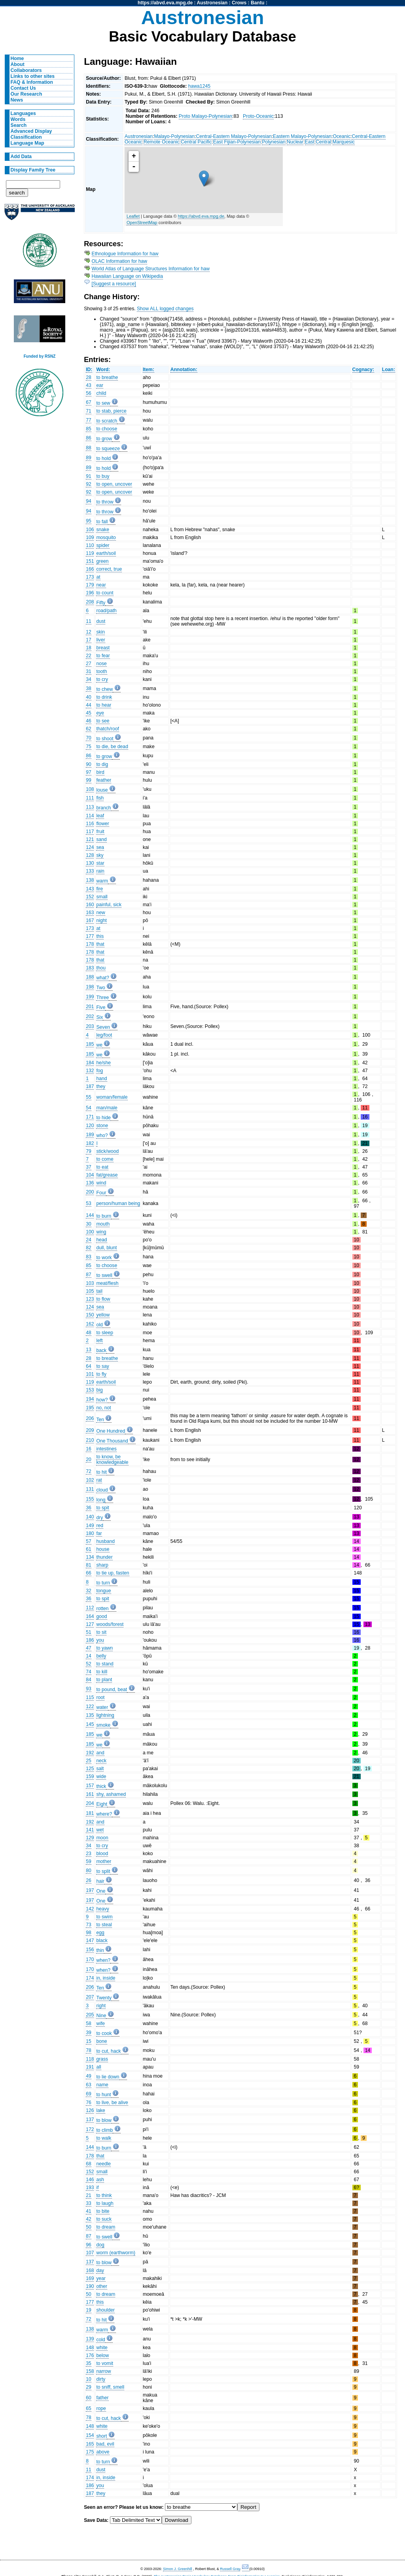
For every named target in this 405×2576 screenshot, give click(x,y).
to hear (103, 705)
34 (88, 679)
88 (88, 448)
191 (90, 2067)
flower (102, 823)
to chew (104, 689)
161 (90, 1794)
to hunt (103, 2094)
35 (88, 2363)
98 (88, 1932)
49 (88, 2076)
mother (103, 1861)
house (102, 1549)
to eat (102, 1167)
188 (90, 977)
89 (88, 457)
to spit (102, 1508)
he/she (103, 1062)
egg (100, 1932)
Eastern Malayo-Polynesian (302, 136)
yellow (103, 1315)
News (17, 100)
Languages (23, 113)
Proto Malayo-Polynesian (205, 116)
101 (90, 1374)
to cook (104, 2033)
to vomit (104, 2363)
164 (90, 1616)
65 (88, 2408)
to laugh (104, 2203)
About (18, 64)
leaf (100, 815)
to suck (104, 2219)
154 (90, 2435)
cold (100, 2339)
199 (90, 996)
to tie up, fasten (112, 1573)
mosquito (105, 537)
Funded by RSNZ (40, 356)
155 (90, 1499)
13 (88, 1349)
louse (102, 790)
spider (102, 545)
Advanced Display (31, 131)
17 (88, 640)
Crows (239, 3)
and (100, 1753)
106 (90, 529)
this (100, 936)
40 (88, 697)
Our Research (26, 94)
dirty (100, 2379)
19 (88, 2310)
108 (90, 789)
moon (102, 1838)
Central (323, 142)
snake (102, 529)
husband (105, 1541)
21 (88, 2195)
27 (88, 663)
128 (90, 855)
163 (90, 912)
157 (90, 1785)
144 (90, 1215)
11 (88, 621)
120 (90, 1125)
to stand (104, 1664)
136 (90, 1183)
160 (90, 904)
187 (90, 1086)
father (102, 2398)
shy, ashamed (111, 1794)
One (100, 1891)
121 (90, 839)
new (100, 912)
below (102, 2355)
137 (90, 2119)
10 (88, 2379)
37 (88, 1167)
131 (90, 1489)
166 (90, 569)
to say (102, 1366)
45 (88, 713)
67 (88, 402)
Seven (103, 1027)
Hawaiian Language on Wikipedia (127, 276)
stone (102, 1125)
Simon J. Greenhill (177, 2569)
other (101, 2286)
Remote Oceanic (162, 142)
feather (103, 780)
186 (90, 1640)
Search (19, 125)
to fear (103, 655)
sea (100, 847)
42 (88, 2219)
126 (90, 2110)
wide (101, 1776)
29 (88, 2387)
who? (102, 1135)
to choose (106, 429)
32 (88, 1590)
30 (88, 1224)
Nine (101, 2015)
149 (90, 1525)
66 (88, 1573)
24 (88, 1240)
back (101, 1350)
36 (88, 1508)
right (101, 2005)
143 (90, 889)
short (101, 2436)
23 (88, 1853)
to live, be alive (112, 2102)
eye (100, 713)
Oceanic (341, 136)
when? (103, 1960)
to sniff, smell (110, 2387)
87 (88, 1274)
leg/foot (104, 1035)
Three (102, 997)
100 (90, 1232)
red (99, 1525)
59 (88, 1861)
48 (88, 1332)
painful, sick (108, 904)
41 (88, 2211)
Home (17, 58)
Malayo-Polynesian (174, 136)
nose (101, 663)
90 (88, 764)
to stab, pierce (111, 411)
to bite (102, 2211)
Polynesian (273, 142)
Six (99, 1017)
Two (100, 987)
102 (90, 1480)
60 (88, 2398)
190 (90, 2286)
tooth (101, 671)
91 (88, 476)
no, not (103, 1408)
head (101, 1240)
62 (88, 729)
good (101, 1616)
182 (90, 1143)
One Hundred (110, 1431)
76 (88, 2102)
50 (88, 2227)
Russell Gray (230, 2569)
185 (90, 1044)
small (101, 897)
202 (90, 1016)
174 (90, 1978)
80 (88, 1870)
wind (101, 1183)
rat (99, 1480)
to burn (103, 1216)
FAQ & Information (32, 82)
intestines (106, 1449)
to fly (101, 1374)
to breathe (107, 377)
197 (90, 1890)
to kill (101, 1672)
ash (100, 2179)
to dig (102, 764)
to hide (103, 1117)
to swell (104, 1275)
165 (90, 2444)
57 (88, 1541)
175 (90, 2452)
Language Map (27, 143)
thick (101, 1786)
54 (88, 1108)
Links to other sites (33, 76)
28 (88, 377)
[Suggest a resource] (114, 284)
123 (90, 1299)
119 (90, 553)
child (101, 393)
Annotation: (183, 369)
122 (90, 1706)
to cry (102, 679)
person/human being (118, 1203)
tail (99, 1291)
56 (88, 393)
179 (90, 585)
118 (90, 2059)
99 (88, 780)
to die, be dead (112, 746)
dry (99, 1517)
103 (90, 1283)
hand (101, 1078)
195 (90, 1408)
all (98, 2067)
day (100, 2270)
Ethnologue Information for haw (125, 253)
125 (90, 1768)
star (100, 863)
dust (100, 621)
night (101, 920)
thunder (104, 1557)
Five (100, 1007)
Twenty (104, 1998)
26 (88, 1880)
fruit (100, 831)
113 (90, 807)
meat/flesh (107, 1283)
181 (90, 1813)
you (100, 1640)
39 (88, 2032)
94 (88, 501)
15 (88, 2041)
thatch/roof (107, 729)
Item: (148, 369)
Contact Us (23, 88)
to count (104, 593)
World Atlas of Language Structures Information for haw (151, 269)
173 (90, 577)
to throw (104, 502)
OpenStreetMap (142, 222)
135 (90, 1715)
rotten (102, 1608)
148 (90, 2347)
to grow (104, 438)
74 (88, 1672)
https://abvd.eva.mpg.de (165, 3)
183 (90, 968)
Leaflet (133, 216)
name (102, 2085)
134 (90, 1557)
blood (102, 1853)
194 (90, 1399)
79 (88, 1151)
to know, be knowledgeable (112, 1459)
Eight (101, 1804)
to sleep (104, 1332)
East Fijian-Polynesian (237, 142)
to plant (104, 1679)
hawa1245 (199, 86)
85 (88, 429)
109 (90, 537)
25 (88, 1760)
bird (100, 772)
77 (88, 420)
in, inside (105, 1978)
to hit (101, 1472)
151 (90, 561)
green (102, 561)
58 (88, 2023)
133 (90, 871)
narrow (103, 2371)
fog (99, 1070)
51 (88, 1632)
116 (90, 823)
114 (90, 815)
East (309, 142)
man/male (106, 1108)
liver (100, 640)
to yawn (104, 1648)
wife (100, 2023)
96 (88, 2245)
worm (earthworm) (115, 2252)
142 (90, 1909)
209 (90, 1430)
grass (102, 2059)
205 (90, 2015)
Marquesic (344, 142)
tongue (103, 1590)
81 (88, 1565)
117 (90, 831)
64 (88, 1366)
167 (90, 920)
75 (88, 746)
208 (90, 602)
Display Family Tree (33, 170)
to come (104, 1159)
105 (90, 1291)
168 (90, 2270)
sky (99, 855)
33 (88, 2203)
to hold (103, 458)
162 (90, 1324)
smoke (103, 1725)
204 (90, 1803)
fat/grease (106, 1175)
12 (88, 632)
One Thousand (112, 1441)
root (100, 1697)
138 (90, 880)
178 (90, 944)
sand (101, 839)
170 (90, 1959)
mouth (103, 1224)
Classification (26, 137)
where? (104, 1814)
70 (88, 738)
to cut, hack (108, 2051)
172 (90, 2129)
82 (88, 1247)
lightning (105, 1715)
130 (90, 863)
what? (102, 978)
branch (103, 808)
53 (88, 1203)
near (101, 585)
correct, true (109, 569)
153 (90, 1390)
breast (103, 648)
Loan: (388, 369)
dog (100, 2245)
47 (88, 1648)
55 (88, 1097)
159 (90, 1776)
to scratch (106, 421)
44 (88, 705)
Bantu (257, 3)
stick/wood (107, 1151)
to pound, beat (111, 1689)
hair (100, 1881)
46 (88, 721)
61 (88, 1549)
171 (90, 1117)
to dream (105, 2227)
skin (100, 632)
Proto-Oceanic (258, 116)
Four (101, 1193)
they (100, 1086)
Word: (103, 369)
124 (90, 847)
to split (103, 1871)
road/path (106, 610)
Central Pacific (196, 142)
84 (88, 1679)
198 (90, 987)
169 (90, 2278)
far (99, 1533)
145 (90, 1724)
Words (18, 119)
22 (88, 655)
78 (88, 2050)
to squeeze (107, 448)
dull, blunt (106, 1247)
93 (88, 1689)
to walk (103, 2138)
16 (88, 1449)
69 (88, 2094)
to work (104, 1257)
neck (101, 1760)
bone (101, 2041)
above (102, 2452)
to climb (104, 2130)
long (100, 1500)
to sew (103, 403)
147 (90, 1940)
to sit (101, 1632)
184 (90, 1062)
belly (101, 1656)
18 (88, 648)
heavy (102, 1909)
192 (90, 1753)
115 (90, 1697)
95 (88, 521)
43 (88, 385)
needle (103, 2164)
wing (101, 1232)
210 (90, 1440)
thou (101, 968)
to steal (104, 1924)
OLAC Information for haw (120, 261)
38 (88, 688)
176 (90, 2355)
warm (102, 881)
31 (88, 671)
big (99, 1390)
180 (90, 1533)
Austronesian (212, 3)
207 (90, 1997)
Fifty (100, 602)
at (98, 577)
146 (90, 2179)
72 (88, 1471)
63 (88, 2085)
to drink (104, 697)
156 (90, 1949)
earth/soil (105, 553)
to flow (103, 1299)
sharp (102, 1565)
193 (90, 2187)
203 (90, 1026)
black (101, 1940)
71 (88, 411)
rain (100, 871)
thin (100, 1950)
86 (88, 438)
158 (90, 2371)
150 (90, 1315)
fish (100, 798)
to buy (102, 476)
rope (101, 2408)
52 (88, 1664)
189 (90, 1134)
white (101, 2347)
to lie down (107, 2077)
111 (90, 798)
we (99, 1045)
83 (88, 1257)
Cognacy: (363, 369)
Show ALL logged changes (165, 308)
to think (104, 2195)
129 (90, 1838)
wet (100, 1830)
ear (99, 385)
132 (90, 1070)
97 (88, 772)
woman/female (111, 1097)
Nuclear (295, 142)
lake (100, 2110)
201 (90, 1006)
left (99, 1340)
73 (88, 1924)
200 (90, 1192)
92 (88, 484)
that (100, 944)
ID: (89, 369)
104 (90, 1175)
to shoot (104, 738)
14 (88, 1656)
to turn (103, 1583)
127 (90, 1624)
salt (100, 1768)
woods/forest (109, 1624)
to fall (102, 521)
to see (102, 721)
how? (102, 1400)
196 (90, 593)
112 (90, 1607)
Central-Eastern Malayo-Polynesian (233, 136)
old (99, 1325)
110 (90, 545)
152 (90, 897)
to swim (104, 1917)
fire (99, 889)
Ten (100, 1419)
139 (90, 2339)
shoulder (105, 2310)
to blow (104, 2120)
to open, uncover (114, 484)
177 (90, 936)
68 (88, 2164)
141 (90, 1830)
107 (90, 2252)
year (101, 2278)
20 (88, 1459)
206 (90, 1418)
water (102, 1707)
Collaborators (26, 70)
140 (90, 1517)
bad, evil (105, 2444)
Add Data (21, 156)
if (97, 2187)
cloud (102, 1490)
